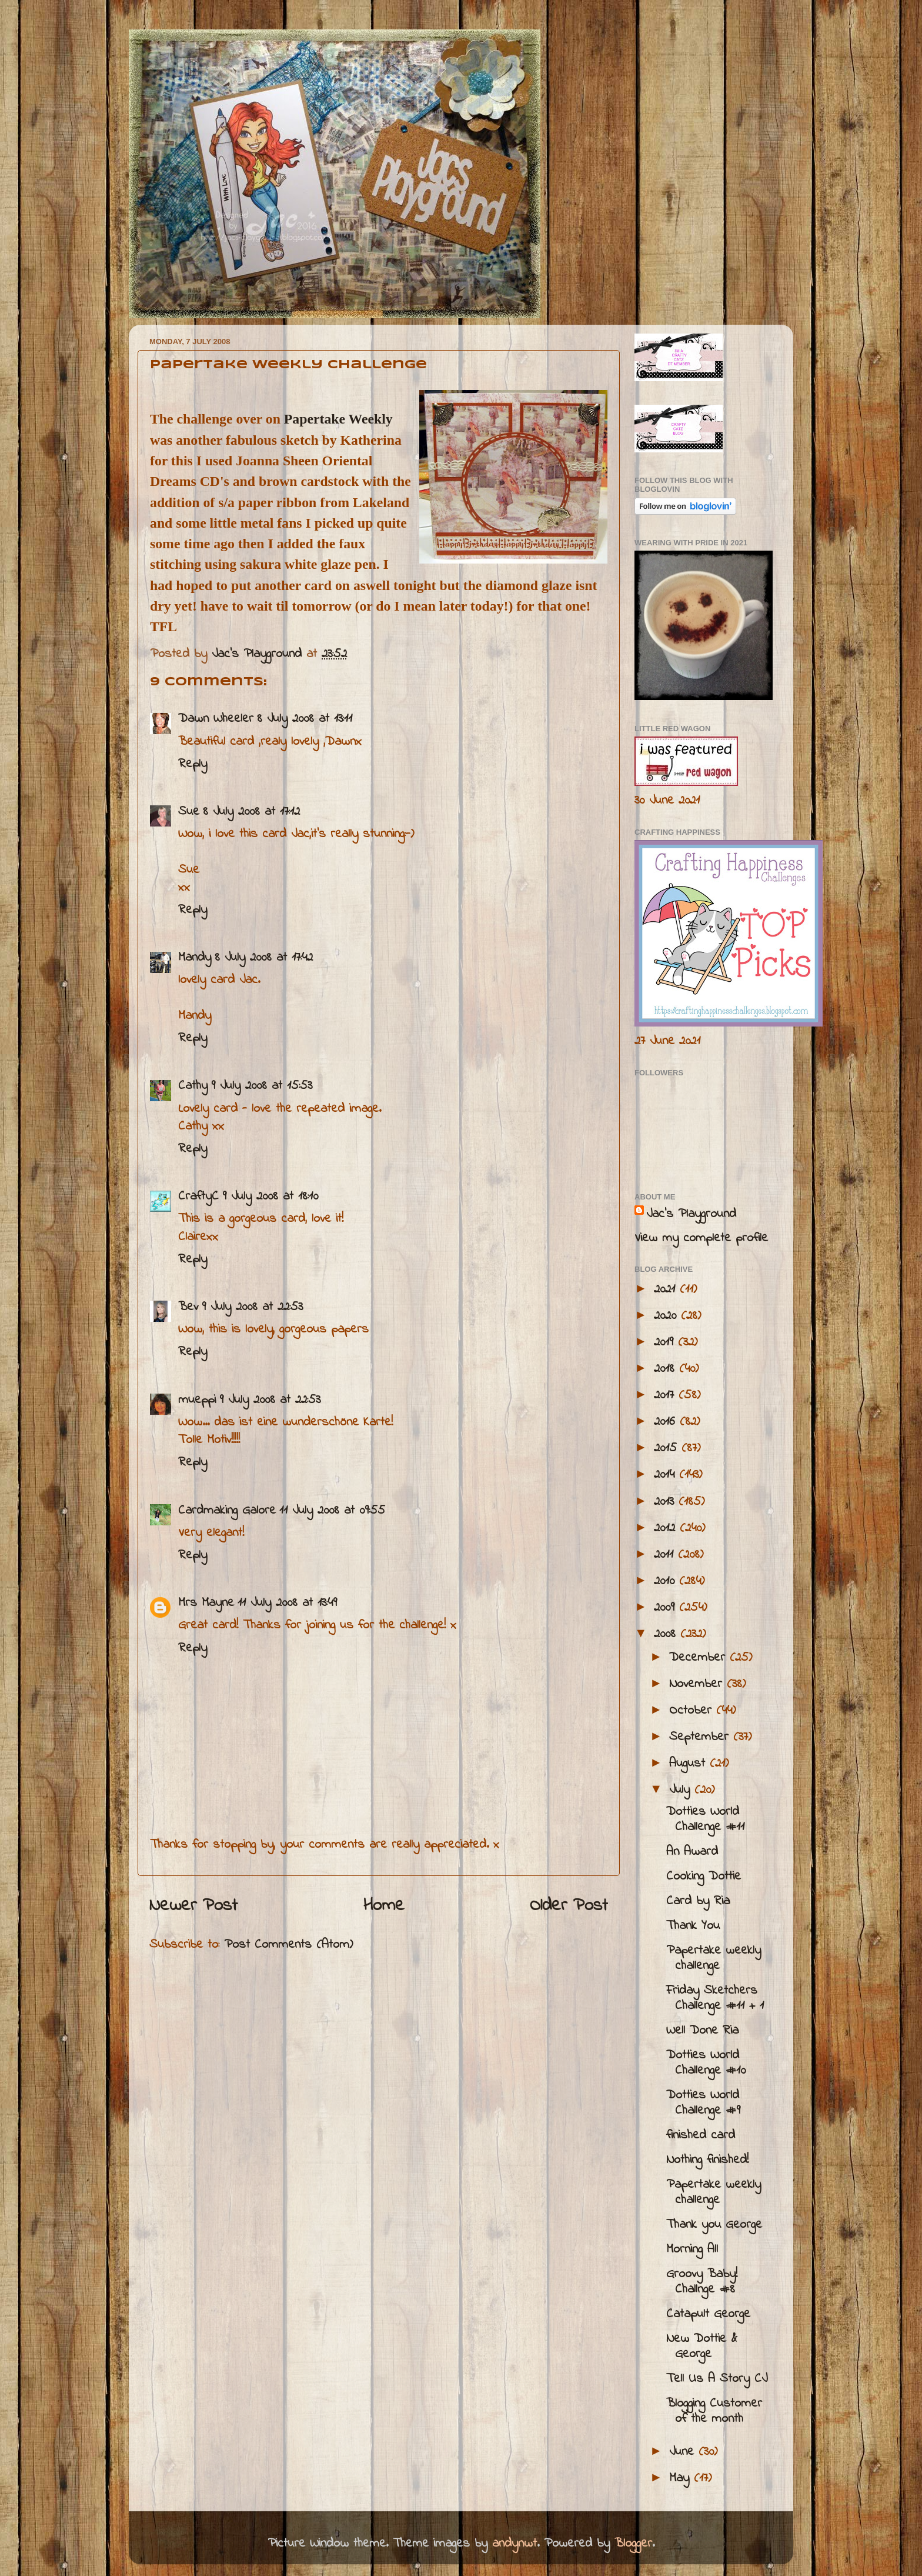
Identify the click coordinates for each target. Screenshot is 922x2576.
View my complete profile (701, 1238)
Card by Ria (698, 1901)
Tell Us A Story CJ (716, 2379)
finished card (700, 2135)
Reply (192, 764)
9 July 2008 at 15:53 (261, 1086)
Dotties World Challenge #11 (705, 1819)
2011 (666, 1554)
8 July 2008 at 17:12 (251, 811)
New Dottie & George (701, 2347)
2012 (667, 1528)
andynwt (514, 2543)
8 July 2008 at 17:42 (264, 957)
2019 (666, 1342)
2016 (667, 1421)
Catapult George (708, 2314)
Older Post (569, 1906)
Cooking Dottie (703, 1876)
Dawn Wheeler (215, 718)
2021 (667, 1289)
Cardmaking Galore (227, 1510)
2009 (666, 1607)
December (699, 1657)
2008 (667, 1634)
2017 (666, 1395)
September (701, 1737)
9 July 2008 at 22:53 (252, 1307)
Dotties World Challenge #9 (703, 2103)
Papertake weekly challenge (713, 1958)
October (692, 1710)
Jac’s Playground (691, 1214)
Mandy (194, 957)
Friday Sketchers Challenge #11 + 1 (715, 1998)
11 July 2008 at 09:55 (332, 1510)
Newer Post (193, 1906)
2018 (666, 1368)
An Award (692, 1851)
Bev (188, 1307)
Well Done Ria (702, 2030)
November (698, 1684)
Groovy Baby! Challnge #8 (701, 2282)
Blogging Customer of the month (714, 2411)
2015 (668, 1448)
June (684, 2451)
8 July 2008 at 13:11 (304, 718)
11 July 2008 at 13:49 (287, 1603)
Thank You (693, 1926)
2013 (666, 1501)
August (689, 1763)
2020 (667, 1316)
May (681, 2478)
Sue (188, 811)
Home (384, 1906)
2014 (666, 1474)
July (681, 1790)
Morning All (692, 2249)
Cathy (193, 1086)
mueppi (197, 1400)
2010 (666, 1581)
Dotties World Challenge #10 (706, 2063)
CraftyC (198, 1196)
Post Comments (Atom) (288, 1944)
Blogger (633, 2543)
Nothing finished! (707, 2160)
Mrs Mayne (206, 1603)
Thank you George (714, 2224)
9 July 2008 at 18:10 (270, 1196)
